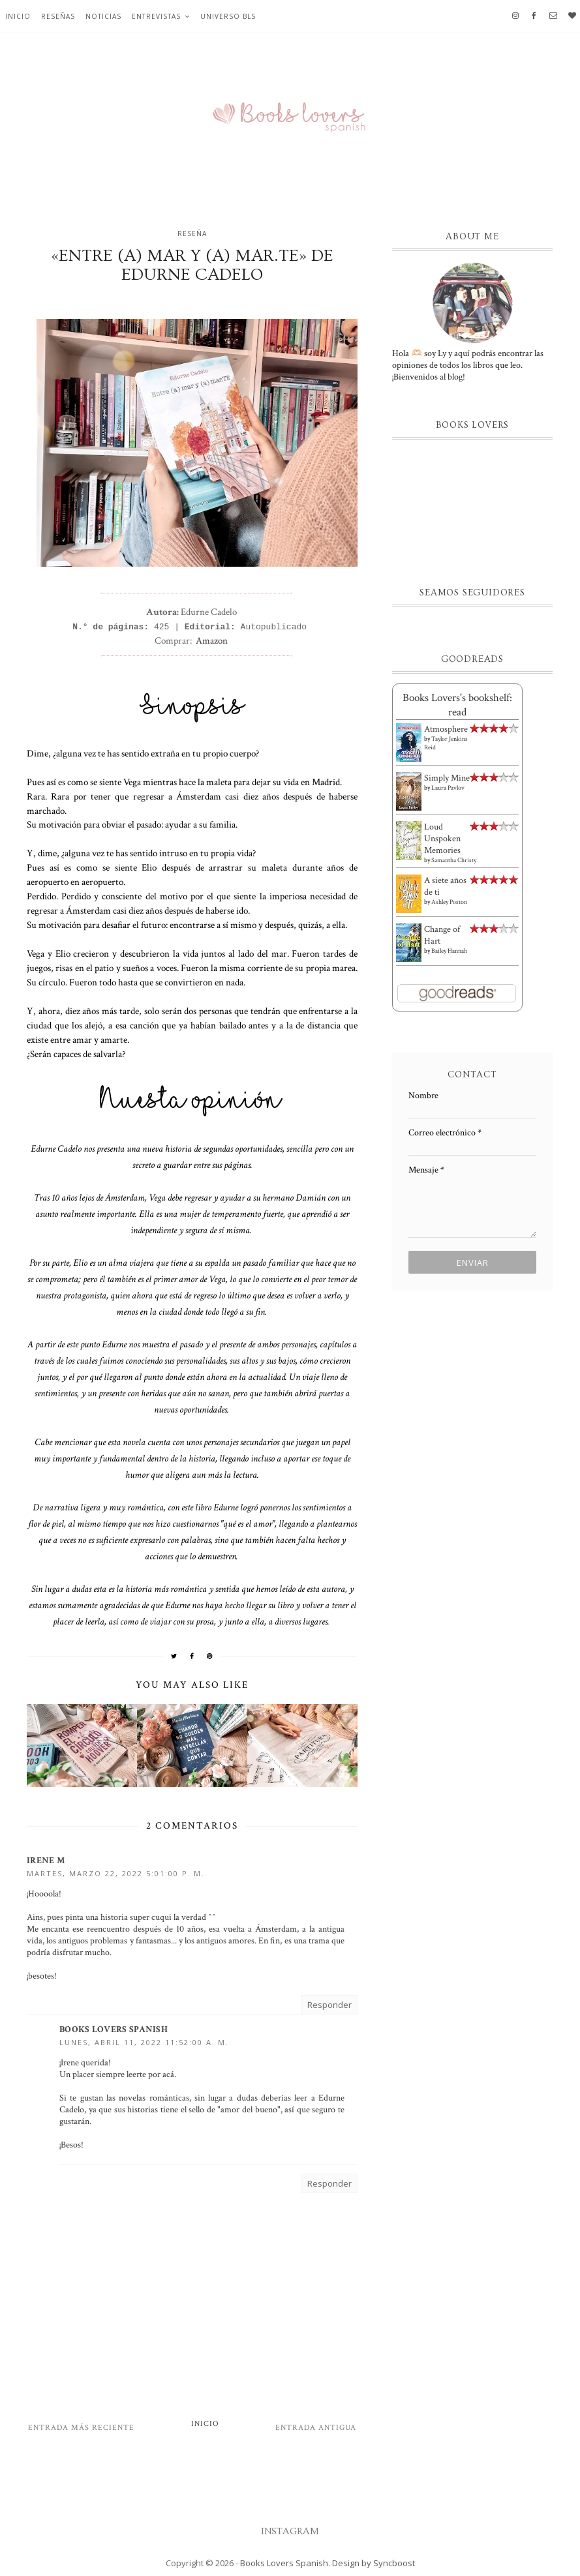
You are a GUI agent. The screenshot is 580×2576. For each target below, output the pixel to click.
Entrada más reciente (81, 2428)
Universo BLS (228, 16)
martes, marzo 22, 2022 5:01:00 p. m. (116, 1873)
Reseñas (58, 16)
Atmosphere (446, 729)
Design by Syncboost (373, 2563)
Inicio (18, 16)
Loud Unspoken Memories (442, 838)
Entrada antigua (315, 2428)
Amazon (212, 640)
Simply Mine (447, 778)
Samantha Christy (453, 860)
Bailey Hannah (449, 951)
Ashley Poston (449, 902)
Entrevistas (156, 16)
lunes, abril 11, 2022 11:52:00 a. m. (144, 2042)
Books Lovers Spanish (113, 2029)
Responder (329, 2005)
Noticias (103, 16)
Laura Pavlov (448, 788)
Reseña (192, 233)
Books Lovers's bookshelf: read (457, 705)
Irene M (46, 1860)
